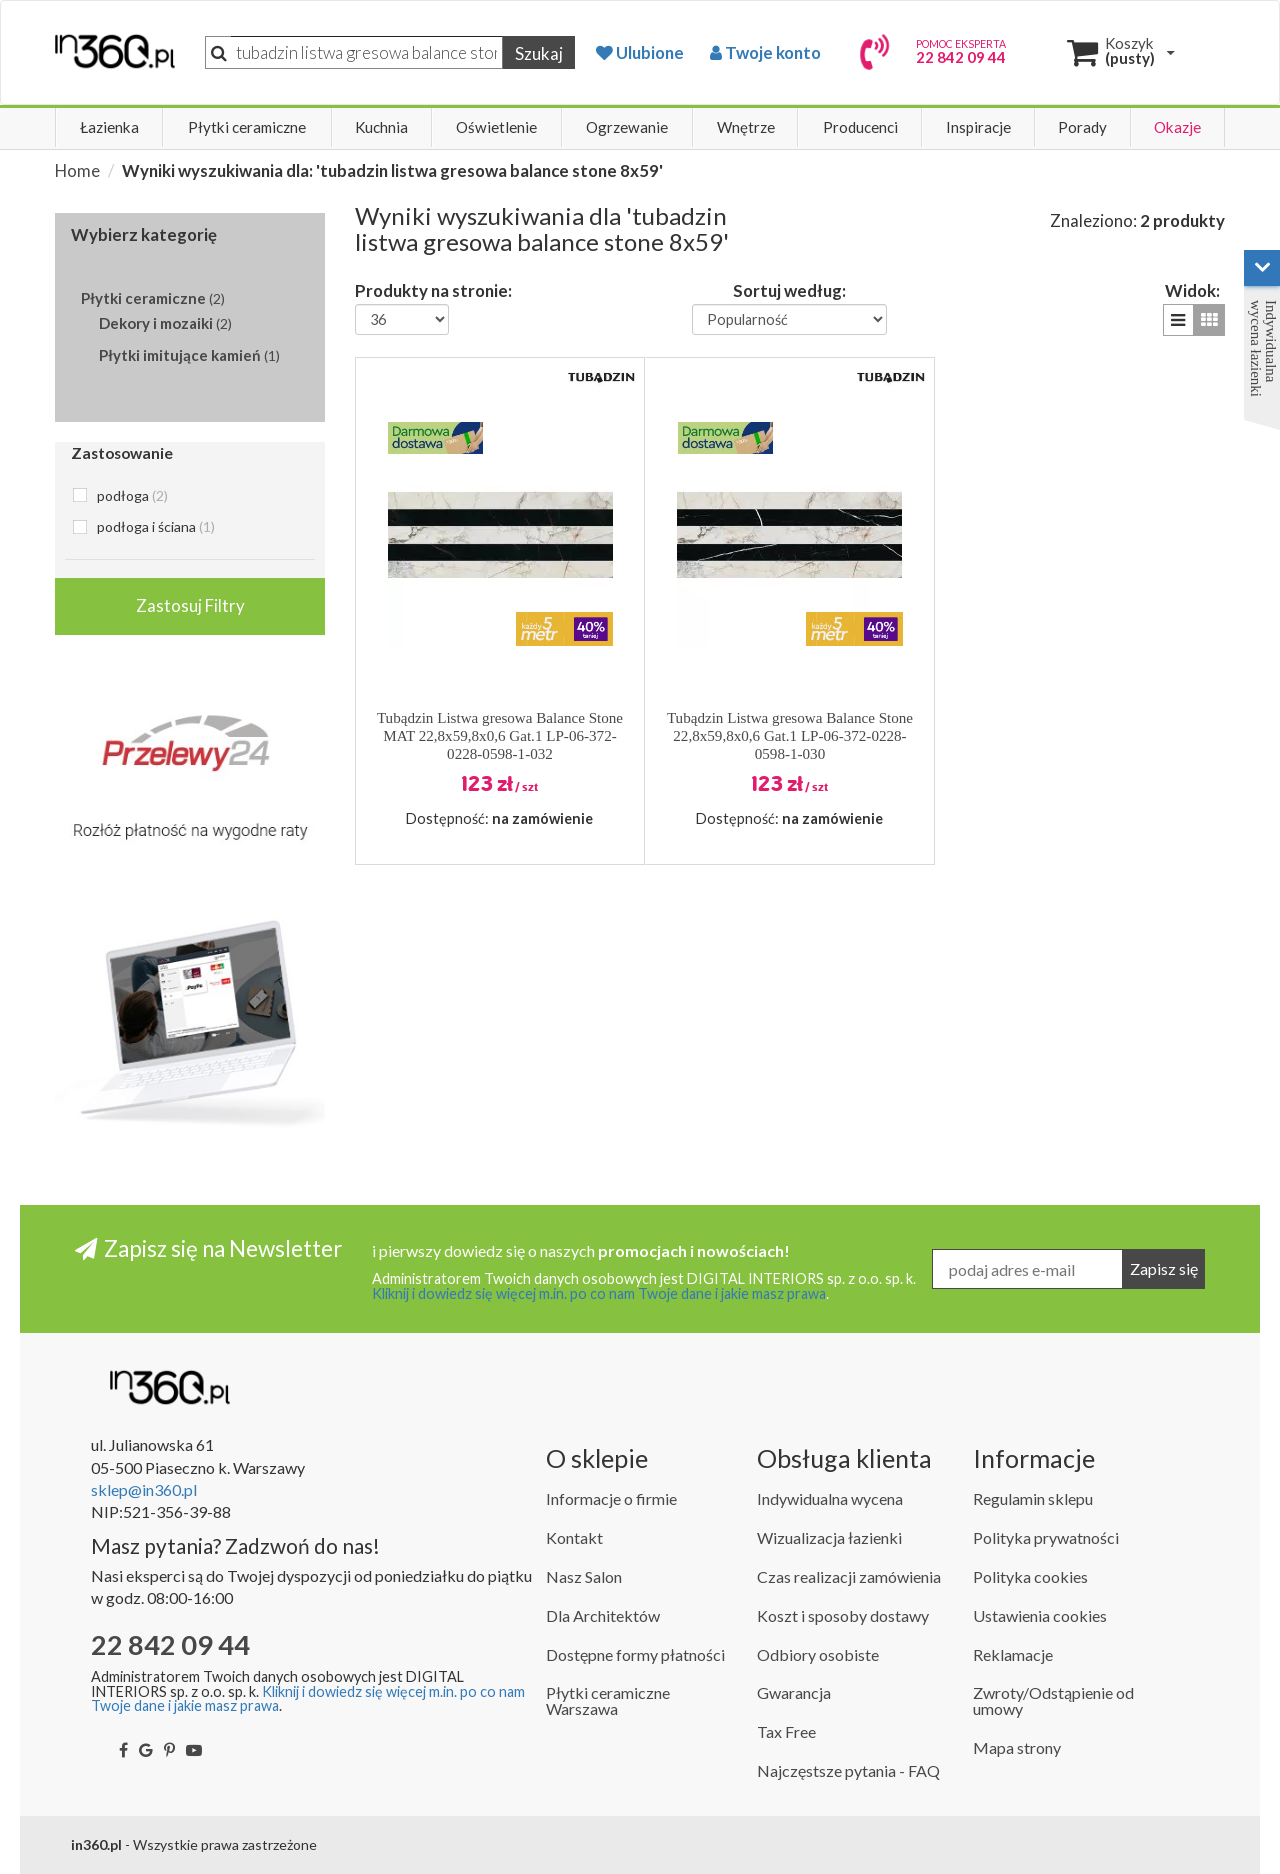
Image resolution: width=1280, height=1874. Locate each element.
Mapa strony (1017, 1747)
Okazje (1177, 127)
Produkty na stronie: (433, 290)
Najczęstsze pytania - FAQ (848, 1770)
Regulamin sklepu (1033, 1498)
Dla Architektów (603, 1615)
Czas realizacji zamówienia (849, 1576)
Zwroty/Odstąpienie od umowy (1053, 1700)
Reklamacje (1013, 1654)
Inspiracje (978, 127)
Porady (1082, 127)
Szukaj (539, 53)
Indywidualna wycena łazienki (1263, 348)
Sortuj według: (789, 290)
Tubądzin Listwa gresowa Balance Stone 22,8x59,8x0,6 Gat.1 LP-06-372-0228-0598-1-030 (790, 736)
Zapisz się (1164, 1268)
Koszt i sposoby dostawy (843, 1615)
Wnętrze (746, 127)
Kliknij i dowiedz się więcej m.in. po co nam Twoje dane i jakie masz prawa (599, 1293)
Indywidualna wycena (830, 1498)
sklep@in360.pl (144, 1489)
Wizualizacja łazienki (829, 1537)
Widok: (1192, 290)
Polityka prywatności (1046, 1537)
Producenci (860, 127)
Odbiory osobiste (818, 1654)
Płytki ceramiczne (247, 127)
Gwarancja (794, 1692)
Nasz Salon (584, 1576)
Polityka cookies (1030, 1576)
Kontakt (574, 1537)
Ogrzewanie (627, 127)
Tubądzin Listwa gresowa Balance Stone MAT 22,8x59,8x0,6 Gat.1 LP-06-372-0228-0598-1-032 (500, 736)
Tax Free (786, 1731)
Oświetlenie (496, 127)
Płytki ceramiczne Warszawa (608, 1700)
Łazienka (109, 127)
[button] (1178, 319)
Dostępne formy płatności (635, 1654)
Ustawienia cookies (1040, 1615)
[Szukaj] (367, 52)
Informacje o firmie (611, 1498)
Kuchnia (381, 127)
